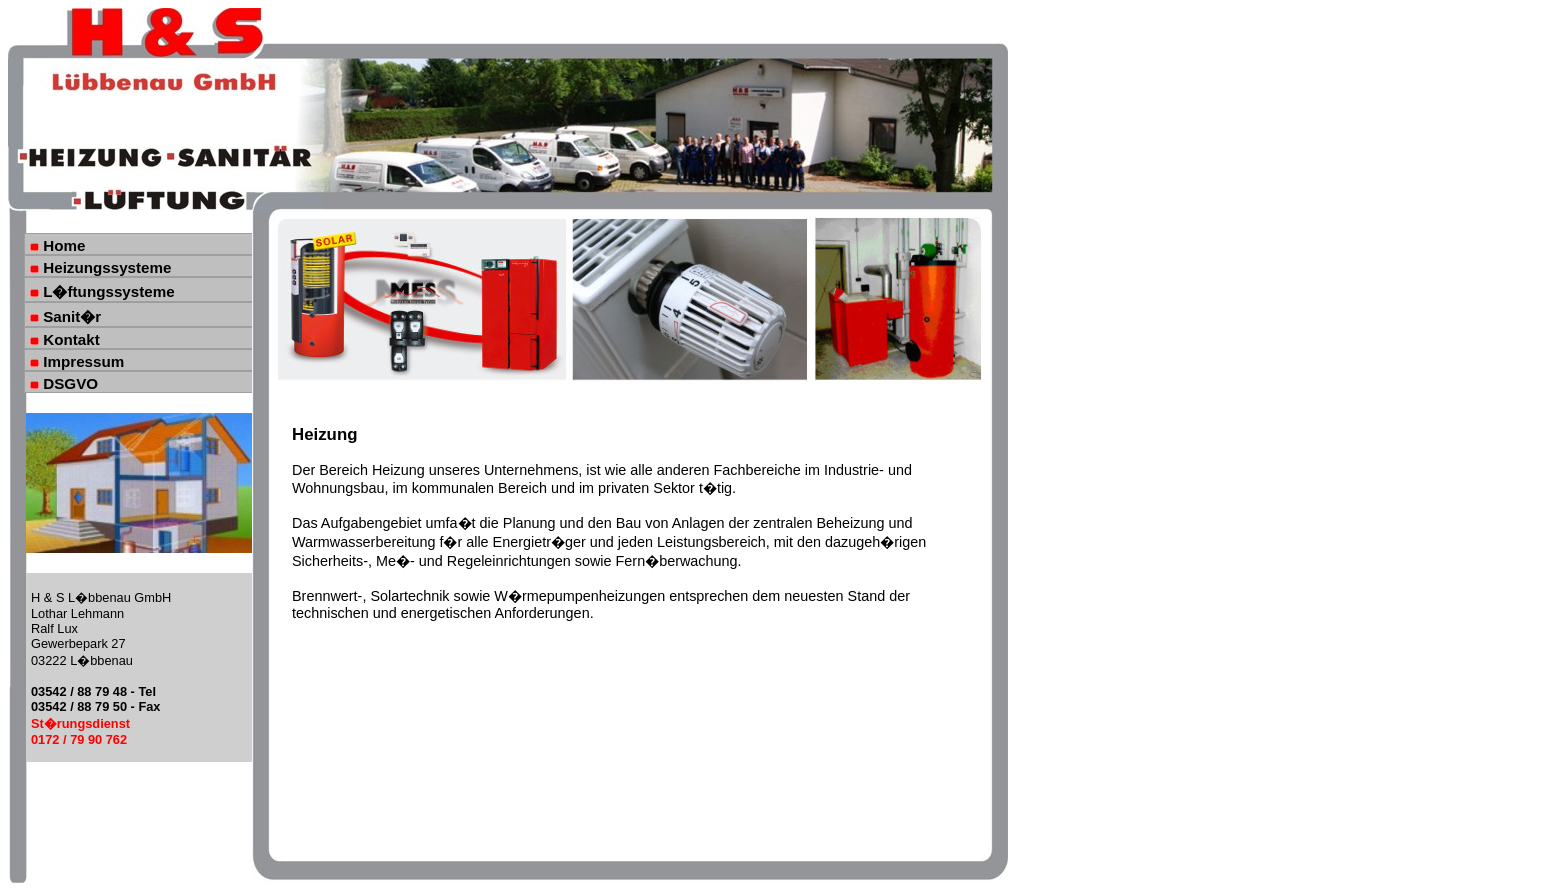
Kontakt (65, 339)
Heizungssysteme (101, 267)
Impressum (77, 361)
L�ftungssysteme (102, 291)
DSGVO (64, 383)
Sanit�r (65, 316)
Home (57, 245)
